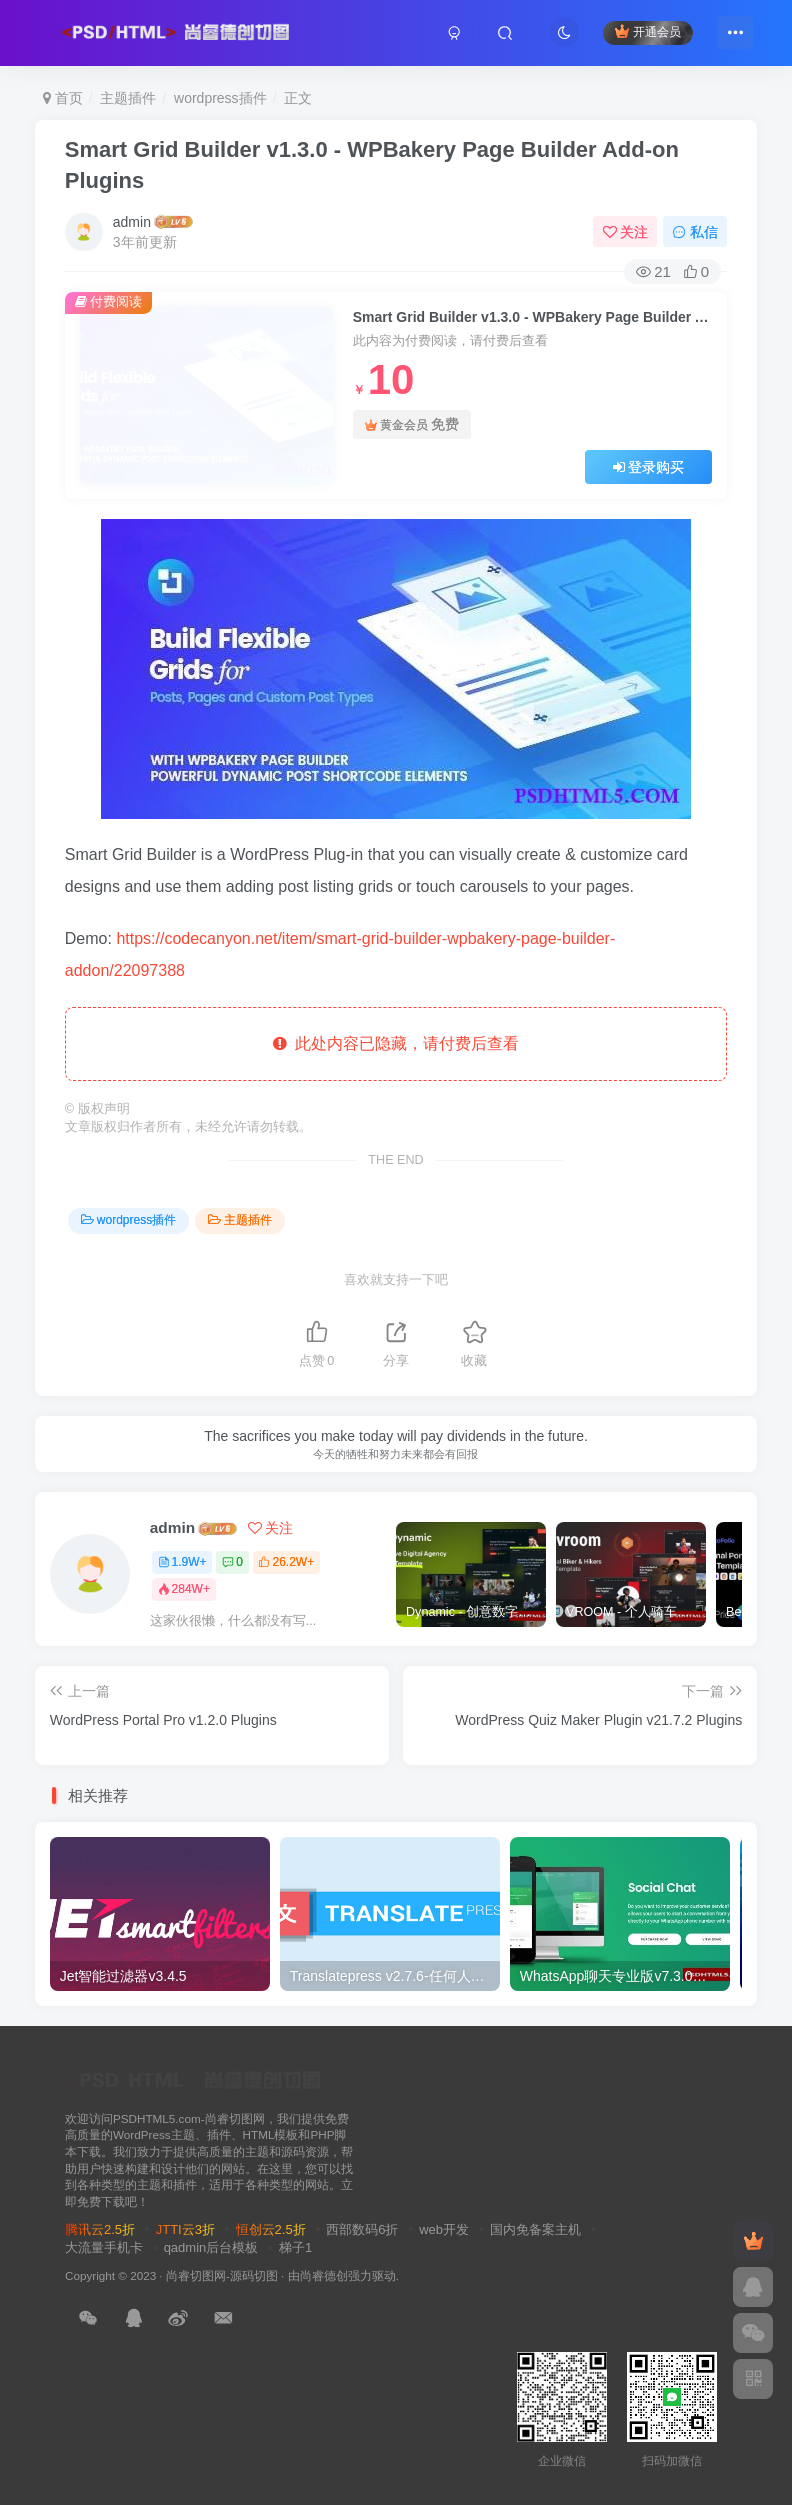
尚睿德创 (324, 2275)
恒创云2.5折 (271, 2229)
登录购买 (649, 467)
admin (132, 222)
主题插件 (128, 98)
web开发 (444, 2229)
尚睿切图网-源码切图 (222, 2275)
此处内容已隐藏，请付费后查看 (396, 1043)
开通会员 (646, 32)
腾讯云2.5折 (100, 2229)
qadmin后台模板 (211, 2247)
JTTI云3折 (185, 2229)
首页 (63, 98)
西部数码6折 (362, 2229)
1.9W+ (182, 1562)
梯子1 (295, 2247)
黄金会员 (412, 424)
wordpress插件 (220, 98)
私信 (695, 232)
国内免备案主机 (535, 2229)
